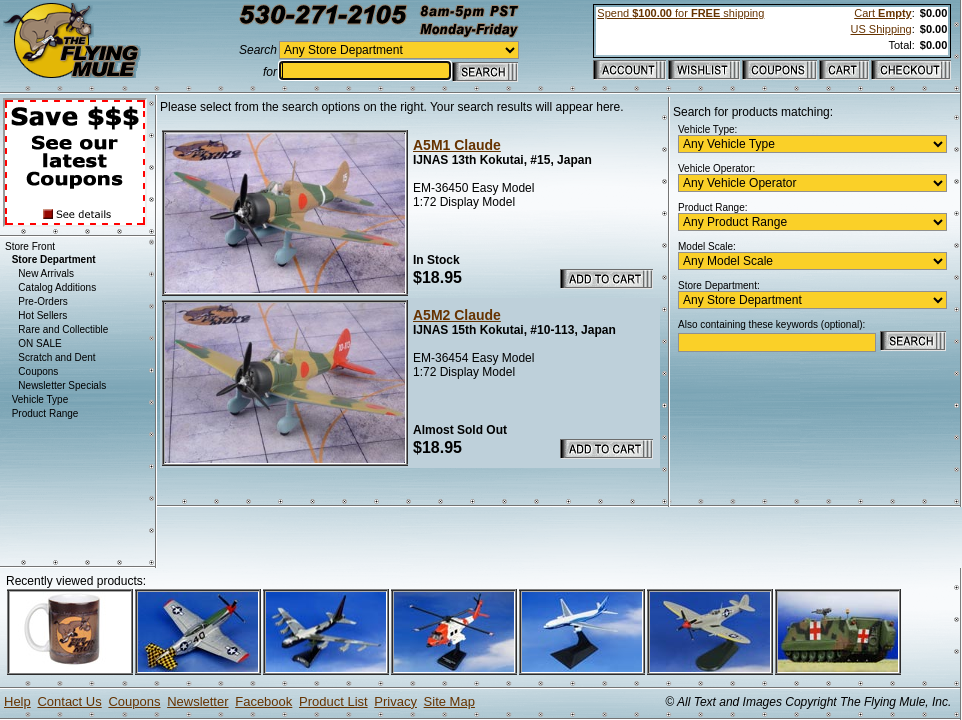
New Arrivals (46, 273)
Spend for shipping (680, 13)
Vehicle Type (40, 399)
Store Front (30, 246)
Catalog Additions (57, 287)
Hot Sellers (42, 315)
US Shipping (881, 29)
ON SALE (39, 343)
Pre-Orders (42, 301)
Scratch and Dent (56, 357)
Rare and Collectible (63, 329)
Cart (882, 13)
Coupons (38, 371)
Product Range (45, 413)
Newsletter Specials (62, 385)
